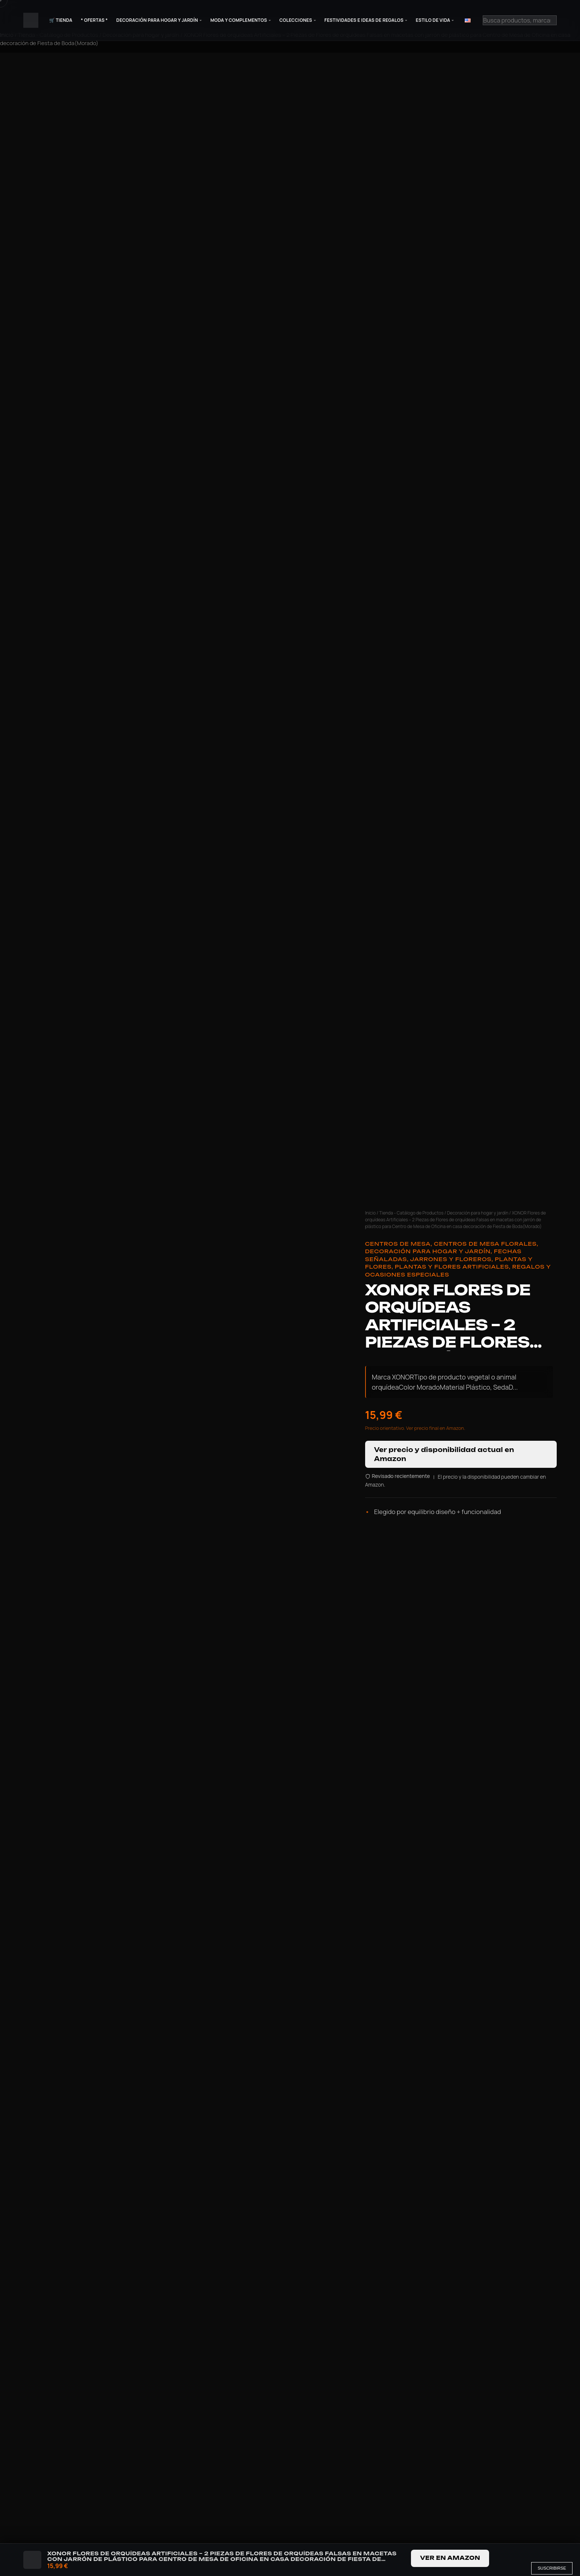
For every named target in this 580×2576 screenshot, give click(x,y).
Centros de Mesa (398, 1243)
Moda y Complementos (238, 20)
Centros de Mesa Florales (485, 1243)
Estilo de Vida (433, 20)
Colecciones (295, 20)
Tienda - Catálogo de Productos (411, 1213)
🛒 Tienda (60, 20)
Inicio (370, 1213)
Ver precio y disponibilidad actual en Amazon (444, 1454)
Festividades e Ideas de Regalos (364, 20)
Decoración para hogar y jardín (477, 1213)
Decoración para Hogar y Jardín (157, 20)
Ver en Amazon (450, 2558)
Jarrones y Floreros (451, 1259)
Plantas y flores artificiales (452, 1266)
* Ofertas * (94, 20)
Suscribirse (552, 2568)
